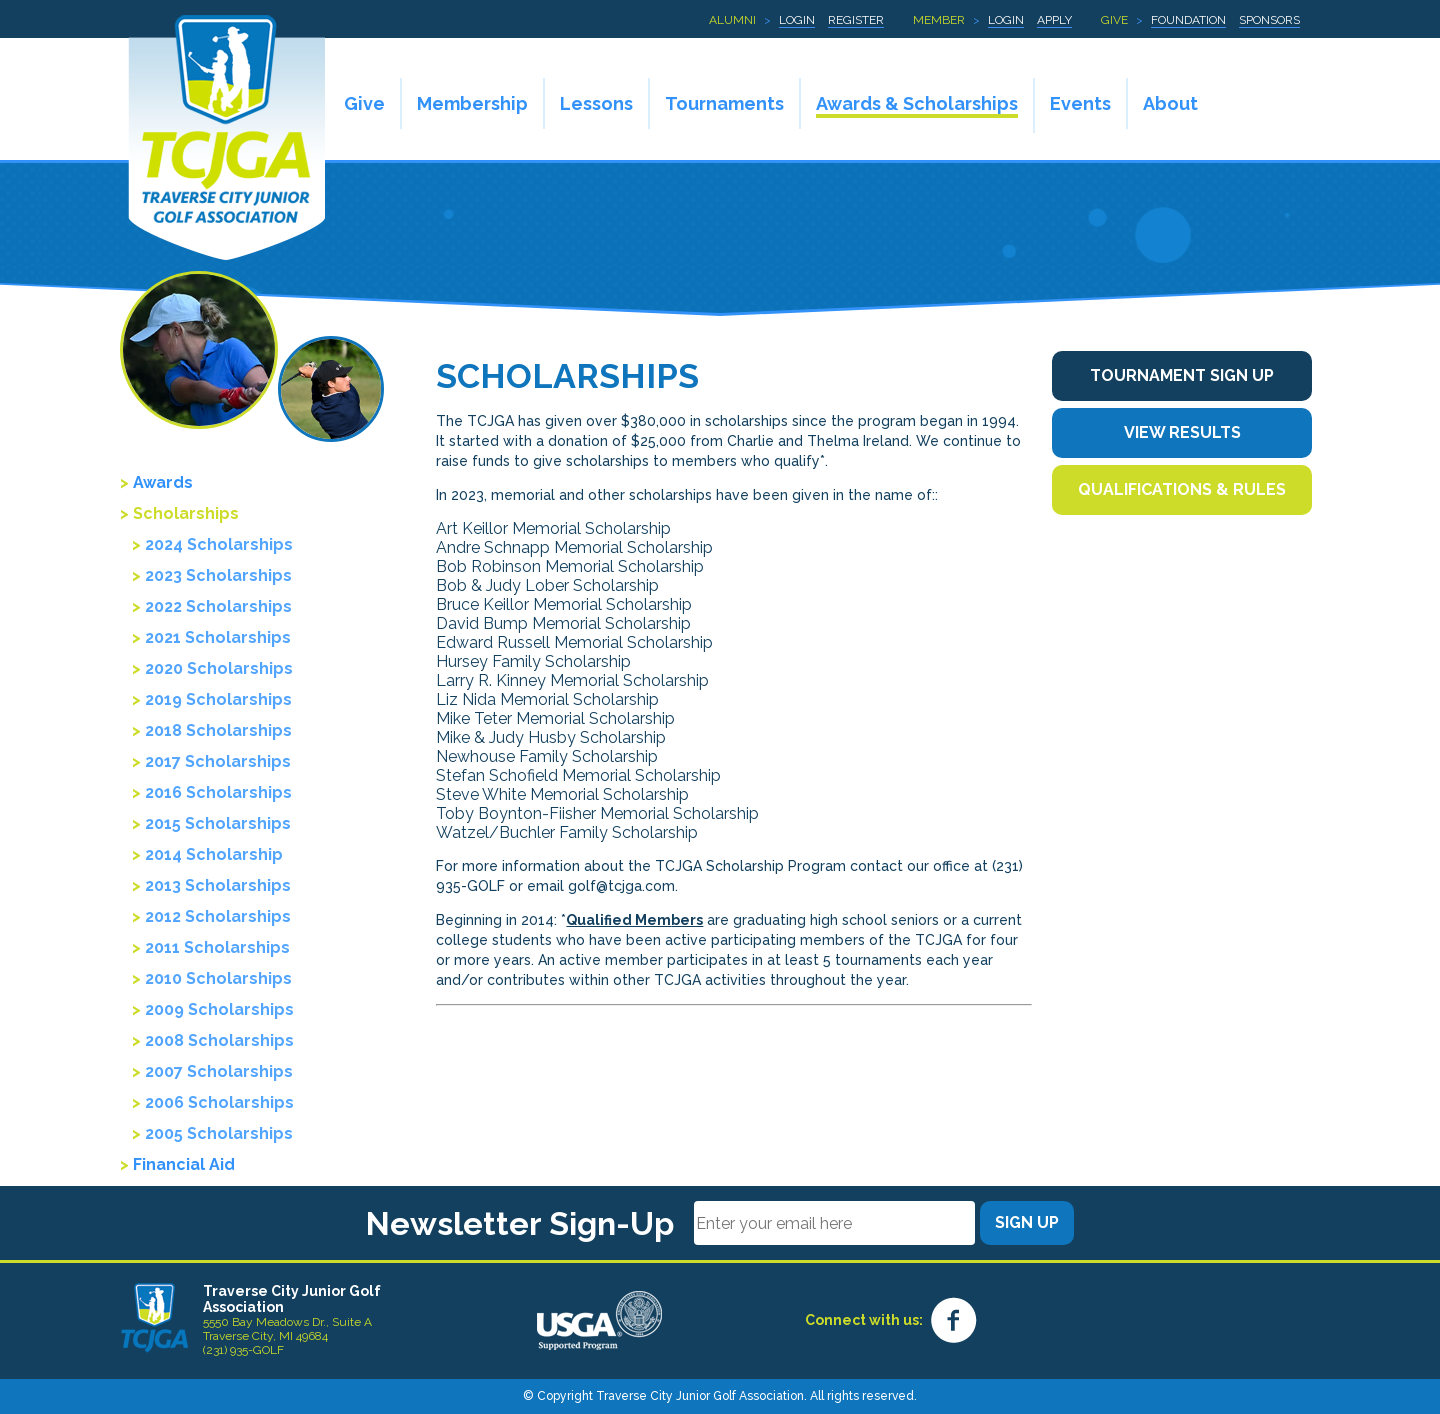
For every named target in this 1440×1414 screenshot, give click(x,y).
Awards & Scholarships (917, 103)
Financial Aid (184, 1164)
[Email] (834, 1223)
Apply (1054, 20)
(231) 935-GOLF (243, 1350)
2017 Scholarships (218, 761)
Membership (472, 103)
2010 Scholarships (218, 978)
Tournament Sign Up (1182, 375)
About (1170, 103)
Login (797, 20)
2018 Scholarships (218, 730)
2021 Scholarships (218, 637)
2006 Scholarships (219, 1102)
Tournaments (724, 103)
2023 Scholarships (218, 575)
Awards (163, 482)
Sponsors (1269, 20)
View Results (1182, 432)
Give (1114, 20)
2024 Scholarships (219, 544)
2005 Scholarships (219, 1133)
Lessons (596, 103)
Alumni (732, 20)
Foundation (1188, 20)
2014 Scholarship (214, 854)
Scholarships (186, 513)
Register (856, 20)
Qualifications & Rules (1182, 489)
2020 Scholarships (219, 668)
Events (1080, 103)
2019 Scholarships (218, 699)
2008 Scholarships (219, 1040)
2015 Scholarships (218, 823)
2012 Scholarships (218, 916)
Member (939, 20)
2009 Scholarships (219, 1009)
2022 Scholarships (218, 606)
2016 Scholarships (218, 792)
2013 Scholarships (218, 885)
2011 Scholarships (217, 947)
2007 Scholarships (219, 1071)
